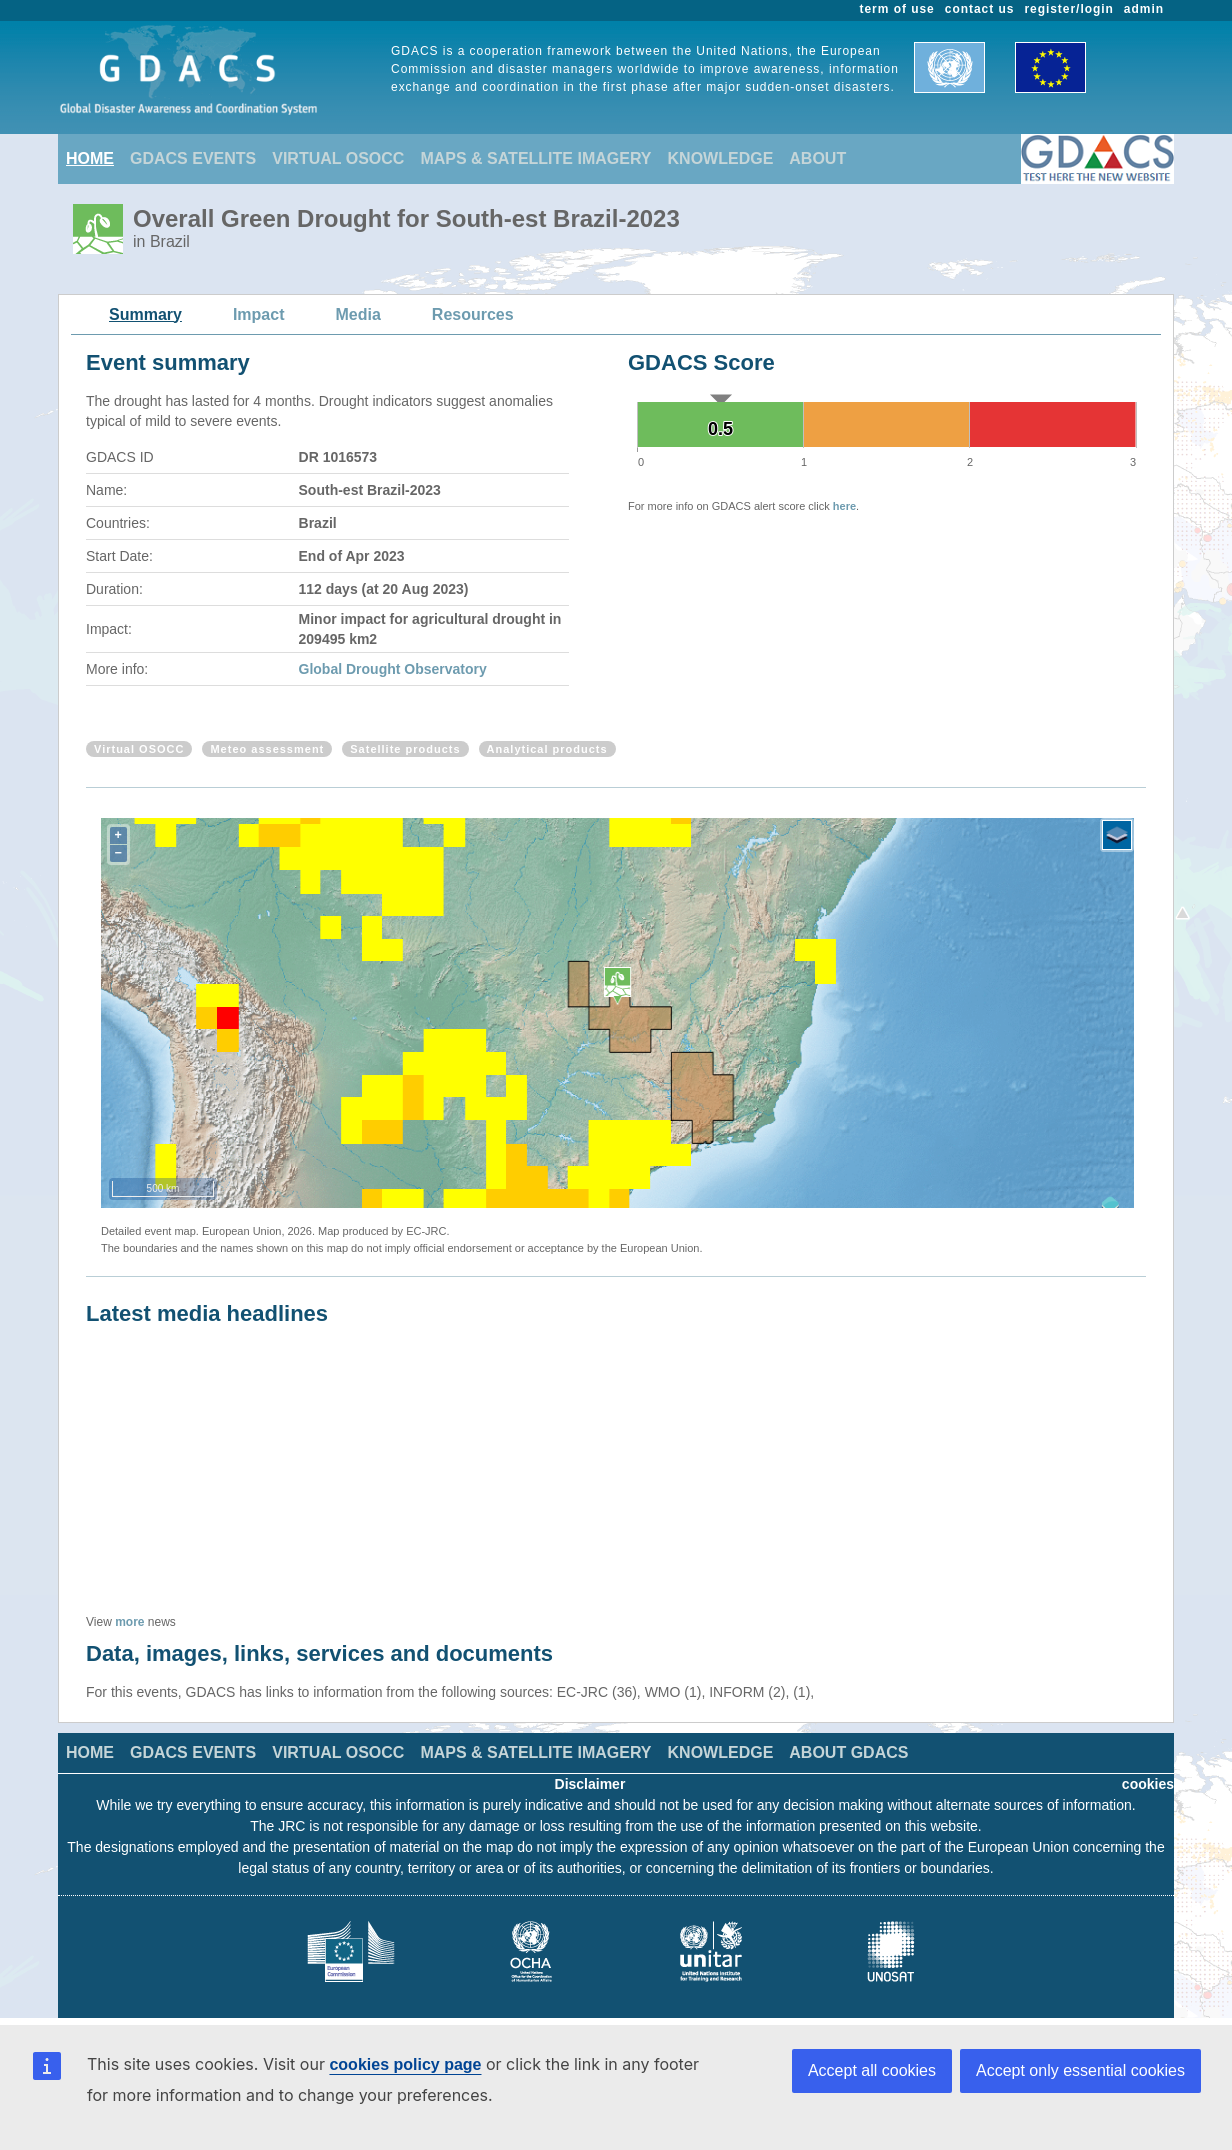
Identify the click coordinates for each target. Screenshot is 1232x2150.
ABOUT (817, 158)
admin (1144, 9)
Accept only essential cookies (1080, 2070)
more (129, 1622)
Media (358, 314)
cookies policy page (405, 2064)
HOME (90, 158)
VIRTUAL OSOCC (338, 158)
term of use (897, 9)
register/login (1068, 9)
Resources (473, 314)
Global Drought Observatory (393, 669)
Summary (145, 314)
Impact (259, 314)
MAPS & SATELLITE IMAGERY (535, 158)
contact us (980, 9)
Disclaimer (590, 1784)
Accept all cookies (872, 2070)
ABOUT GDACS (848, 1752)
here (844, 506)
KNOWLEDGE (721, 158)
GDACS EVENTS (193, 158)
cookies (1148, 1784)
